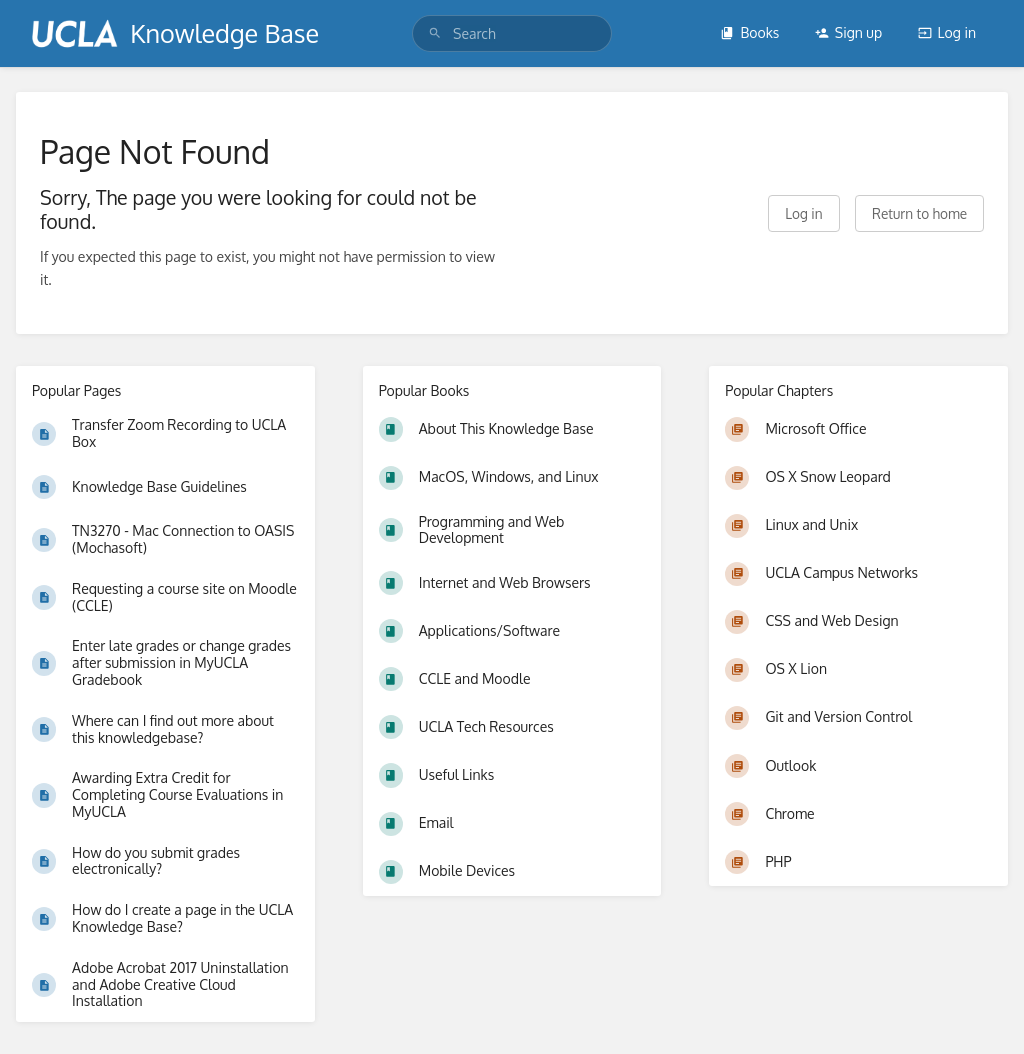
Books (749, 32)
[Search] (435, 33)
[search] (512, 33)
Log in (947, 32)
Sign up (848, 32)
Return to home (919, 213)
